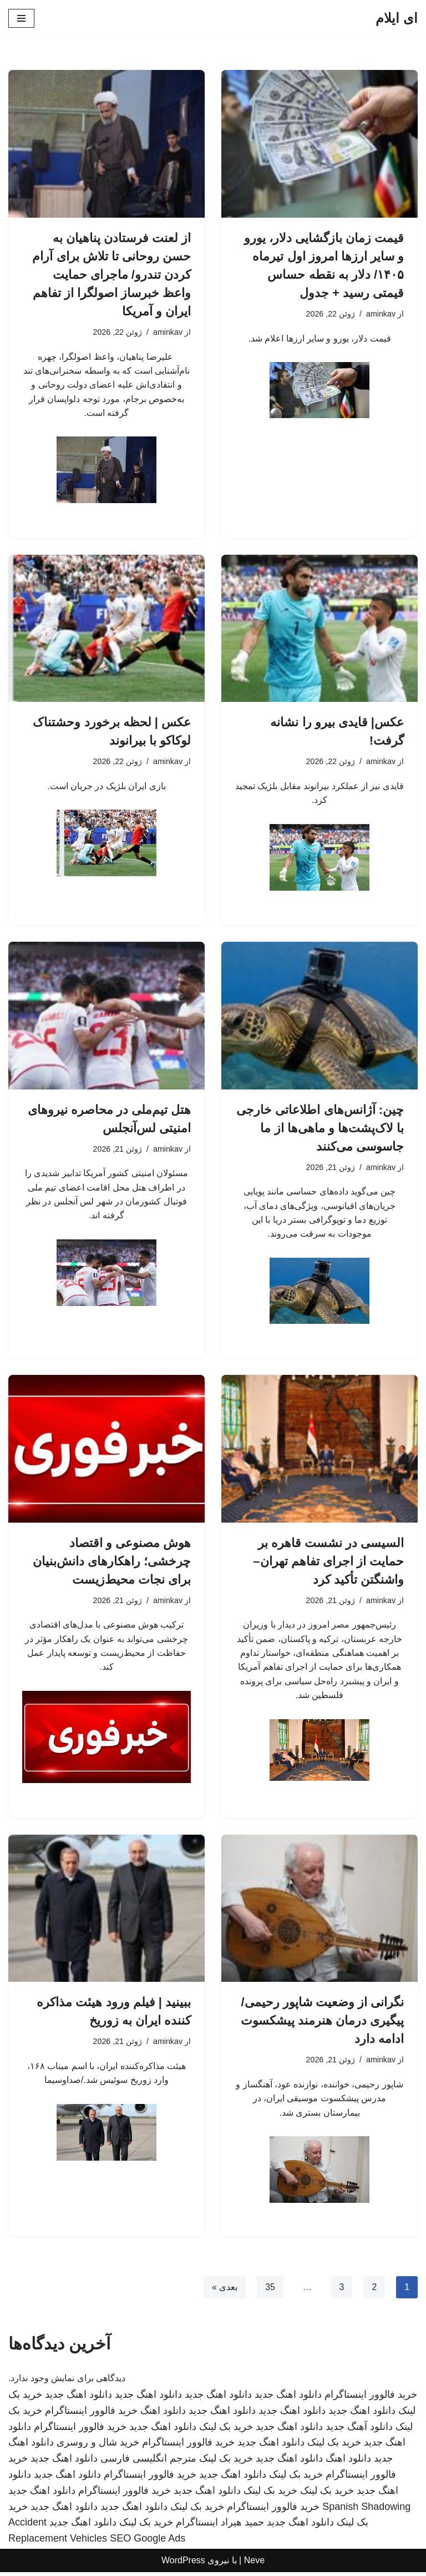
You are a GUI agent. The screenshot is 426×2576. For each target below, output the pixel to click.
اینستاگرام (197, 2526)
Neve (254, 2564)
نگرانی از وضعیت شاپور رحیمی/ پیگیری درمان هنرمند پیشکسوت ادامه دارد (322, 2023)
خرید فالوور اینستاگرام (370, 2398)
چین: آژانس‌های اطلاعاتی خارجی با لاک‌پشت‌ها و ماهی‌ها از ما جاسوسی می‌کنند (320, 1129)
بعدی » (224, 2291)
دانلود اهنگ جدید (288, 2398)
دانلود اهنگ (163, 2414)
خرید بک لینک (226, 2430)
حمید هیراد (242, 2526)
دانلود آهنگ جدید (359, 2430)
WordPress (183, 2564)
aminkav (380, 313)
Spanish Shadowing (366, 2510)
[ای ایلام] (397, 18)
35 (270, 2291)
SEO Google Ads (147, 2542)
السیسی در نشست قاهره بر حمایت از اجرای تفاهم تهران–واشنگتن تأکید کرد (328, 1563)
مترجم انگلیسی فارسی (148, 2462)
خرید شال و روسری (98, 2446)
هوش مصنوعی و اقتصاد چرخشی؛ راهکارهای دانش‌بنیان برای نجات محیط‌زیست (112, 1563)
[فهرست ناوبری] (21, 18)
